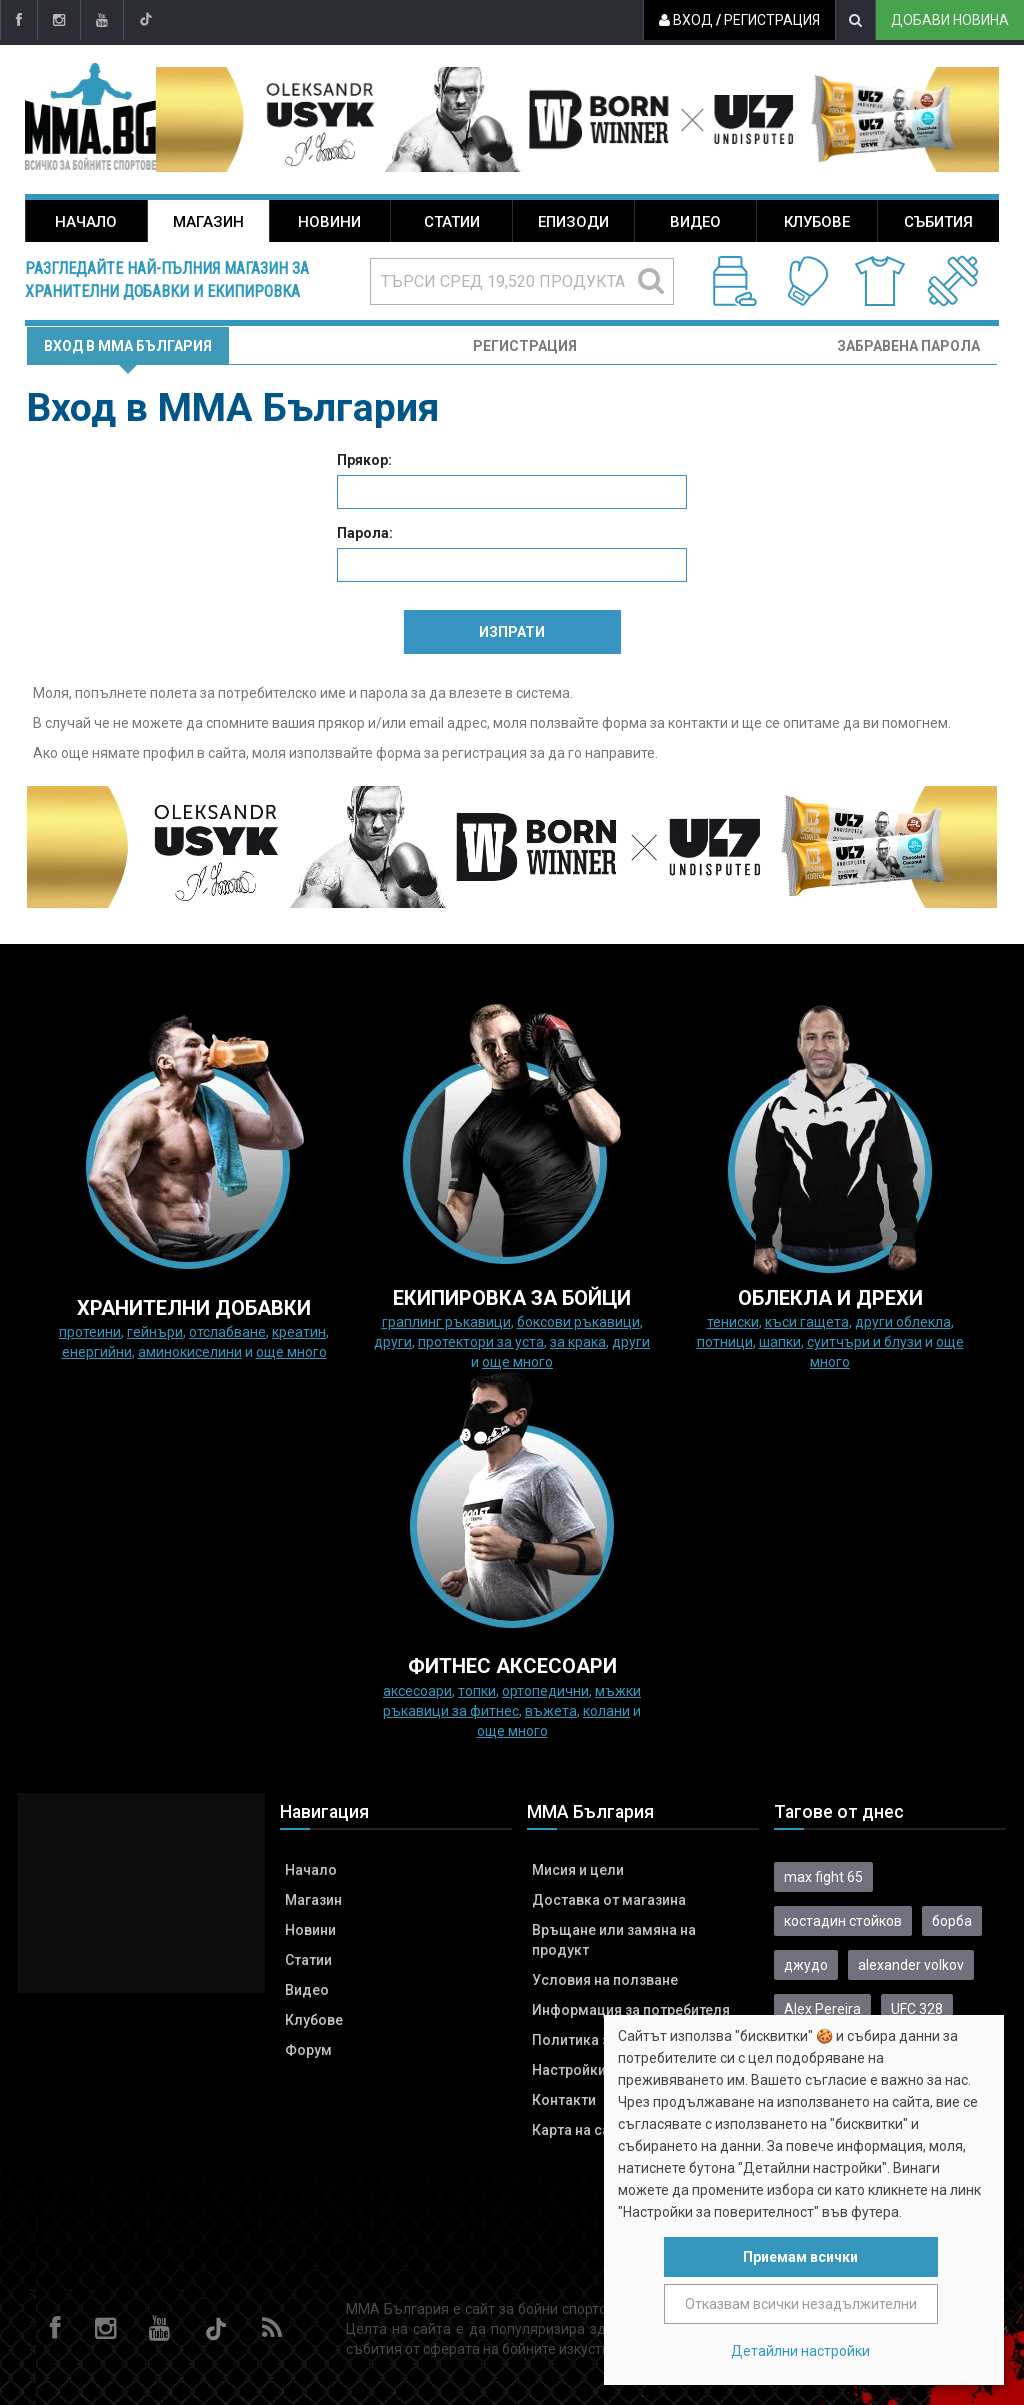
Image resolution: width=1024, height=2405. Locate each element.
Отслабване (227, 1332)
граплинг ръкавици (446, 1322)
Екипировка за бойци (512, 1298)
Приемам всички (800, 2257)
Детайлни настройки (800, 2351)
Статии (452, 222)
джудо (806, 1965)
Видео (695, 222)
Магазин (208, 222)
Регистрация (772, 20)
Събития (938, 222)
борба (952, 1921)
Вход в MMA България (128, 346)
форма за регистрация (451, 753)
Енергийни (97, 1352)
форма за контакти (665, 723)
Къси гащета (807, 1322)
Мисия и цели (578, 1870)
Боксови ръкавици (578, 1322)
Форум (308, 2050)
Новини (329, 222)
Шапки (780, 1342)
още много (291, 1352)
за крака (578, 1342)
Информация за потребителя (631, 2010)
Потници (725, 1342)
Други (393, 1342)
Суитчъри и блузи (864, 1342)
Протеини (90, 1332)
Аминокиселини (190, 1352)
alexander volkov (911, 1965)
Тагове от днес (839, 1812)
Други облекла (903, 1322)
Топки (477, 1691)
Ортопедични (545, 1691)
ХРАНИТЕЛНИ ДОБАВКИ (194, 1308)
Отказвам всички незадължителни (801, 2304)
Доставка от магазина (609, 1900)
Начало (86, 222)
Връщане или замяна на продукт (614, 1940)
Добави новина (950, 20)
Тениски (733, 1322)
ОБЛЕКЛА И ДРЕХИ (830, 1298)
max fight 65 (823, 1877)
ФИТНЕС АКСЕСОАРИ (512, 1666)
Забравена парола (908, 346)
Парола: (365, 533)
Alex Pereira (822, 2009)
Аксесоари (417, 1691)
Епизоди (573, 222)
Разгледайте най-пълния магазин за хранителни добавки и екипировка (167, 280)
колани (606, 1711)
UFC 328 (917, 2009)
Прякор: (364, 460)
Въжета (551, 1711)
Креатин (299, 1332)
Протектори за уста (481, 1342)
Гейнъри (155, 1332)
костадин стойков (843, 1921)
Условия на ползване (605, 1980)
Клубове (817, 222)
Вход (686, 20)
